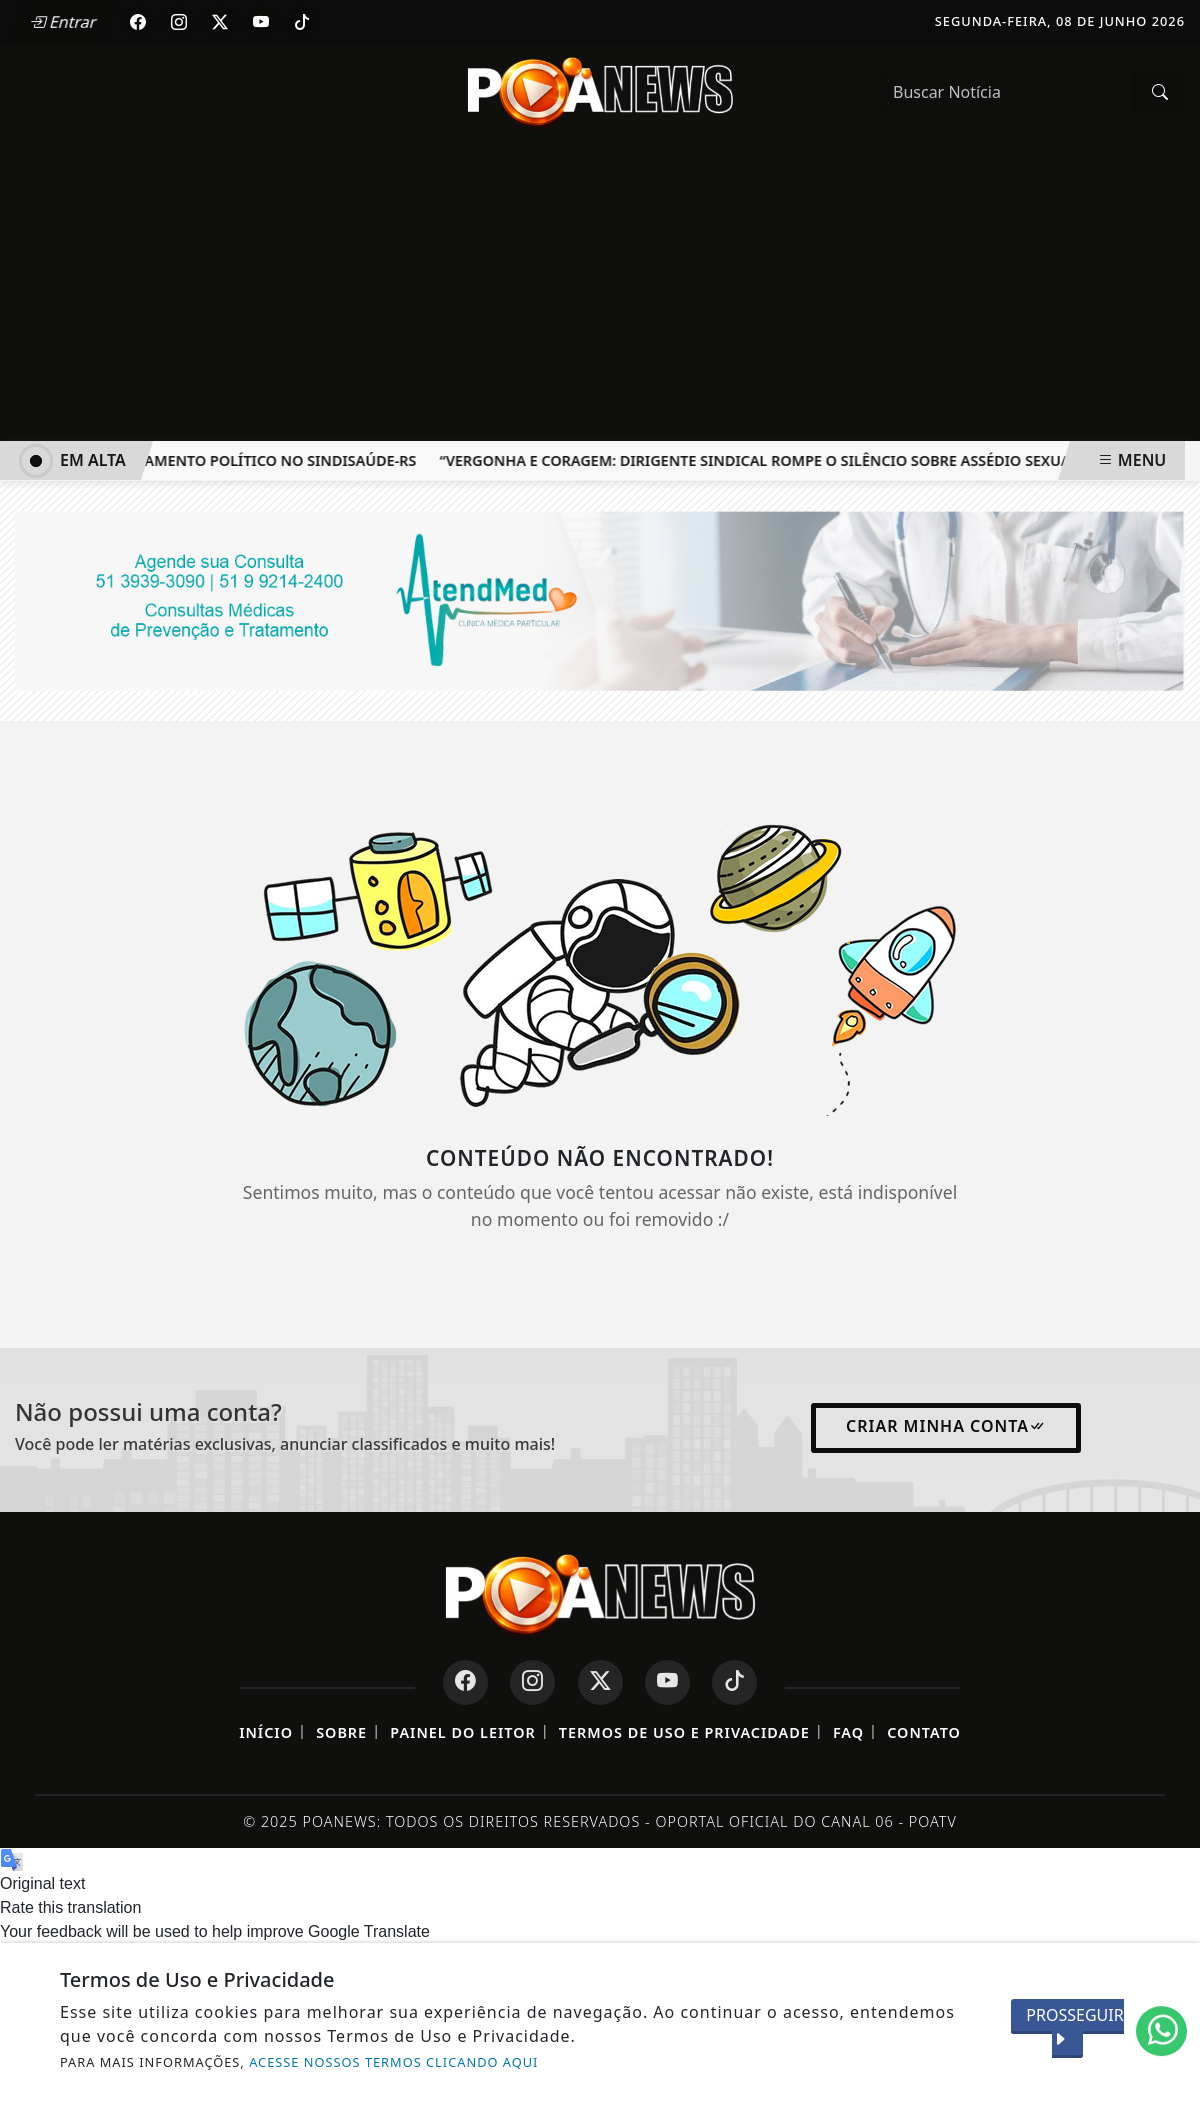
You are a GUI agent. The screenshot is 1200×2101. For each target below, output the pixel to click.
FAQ (848, 1732)
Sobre (341, 1732)
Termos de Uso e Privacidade (684, 1732)
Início (266, 1732)
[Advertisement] (600, 291)
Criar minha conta (946, 1426)
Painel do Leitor (462, 1732)
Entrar (63, 22)
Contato (924, 1732)
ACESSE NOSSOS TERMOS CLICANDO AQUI (393, 2062)
